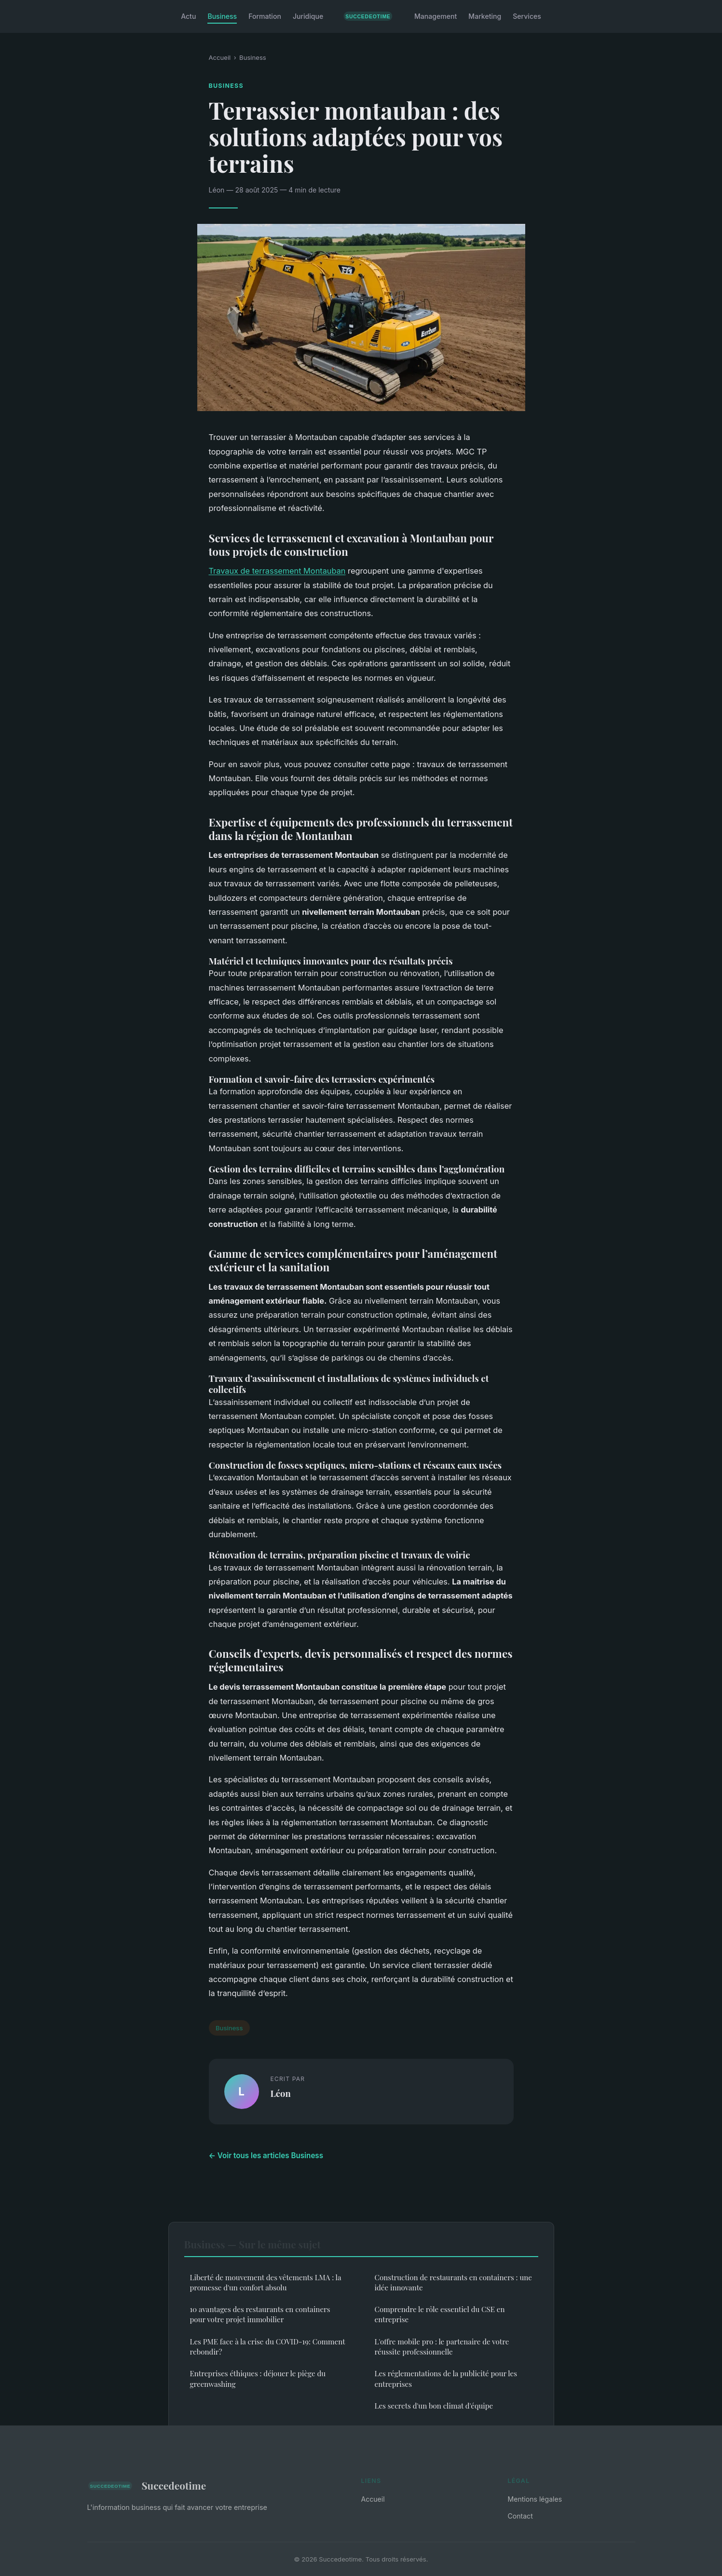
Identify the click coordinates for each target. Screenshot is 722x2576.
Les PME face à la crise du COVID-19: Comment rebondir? (267, 2346)
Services (527, 16)
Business (222, 16)
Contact (520, 2516)
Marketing (484, 16)
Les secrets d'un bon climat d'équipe (434, 2406)
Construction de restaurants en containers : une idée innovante (453, 2282)
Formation (264, 16)
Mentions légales (535, 2499)
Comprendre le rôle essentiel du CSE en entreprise (440, 2314)
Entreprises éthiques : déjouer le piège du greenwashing (258, 2378)
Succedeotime (146, 2485)
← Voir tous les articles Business (266, 2155)
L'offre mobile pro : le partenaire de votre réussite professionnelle (442, 2346)
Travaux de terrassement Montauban (277, 571)
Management (435, 16)
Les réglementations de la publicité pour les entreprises (446, 2378)
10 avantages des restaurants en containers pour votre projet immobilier (260, 2314)
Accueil (220, 57)
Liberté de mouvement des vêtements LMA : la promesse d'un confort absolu (265, 2282)
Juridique (308, 16)
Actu (188, 16)
